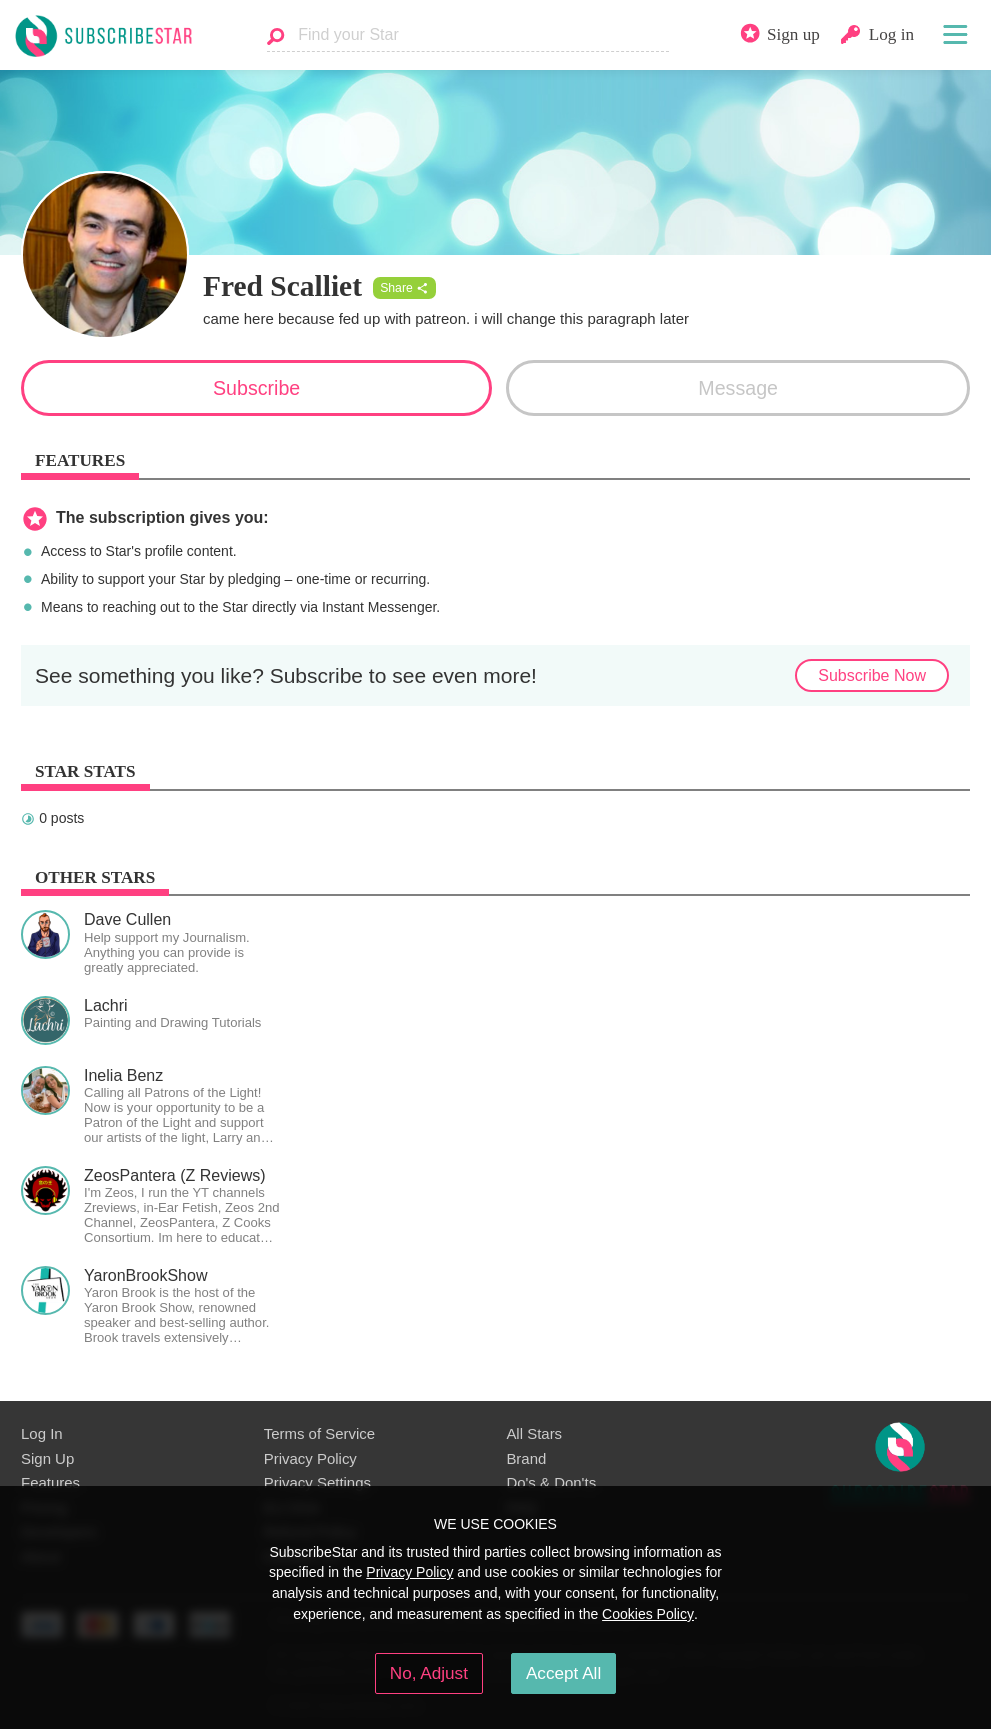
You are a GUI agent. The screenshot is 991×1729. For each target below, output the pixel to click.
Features (50, 1482)
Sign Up (47, 1458)
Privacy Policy (310, 1458)
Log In (42, 1433)
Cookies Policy (648, 1614)
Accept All (563, 1673)
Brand (526, 1458)
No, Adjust (429, 1673)
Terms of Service (319, 1433)
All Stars (534, 1433)
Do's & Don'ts (551, 1482)
